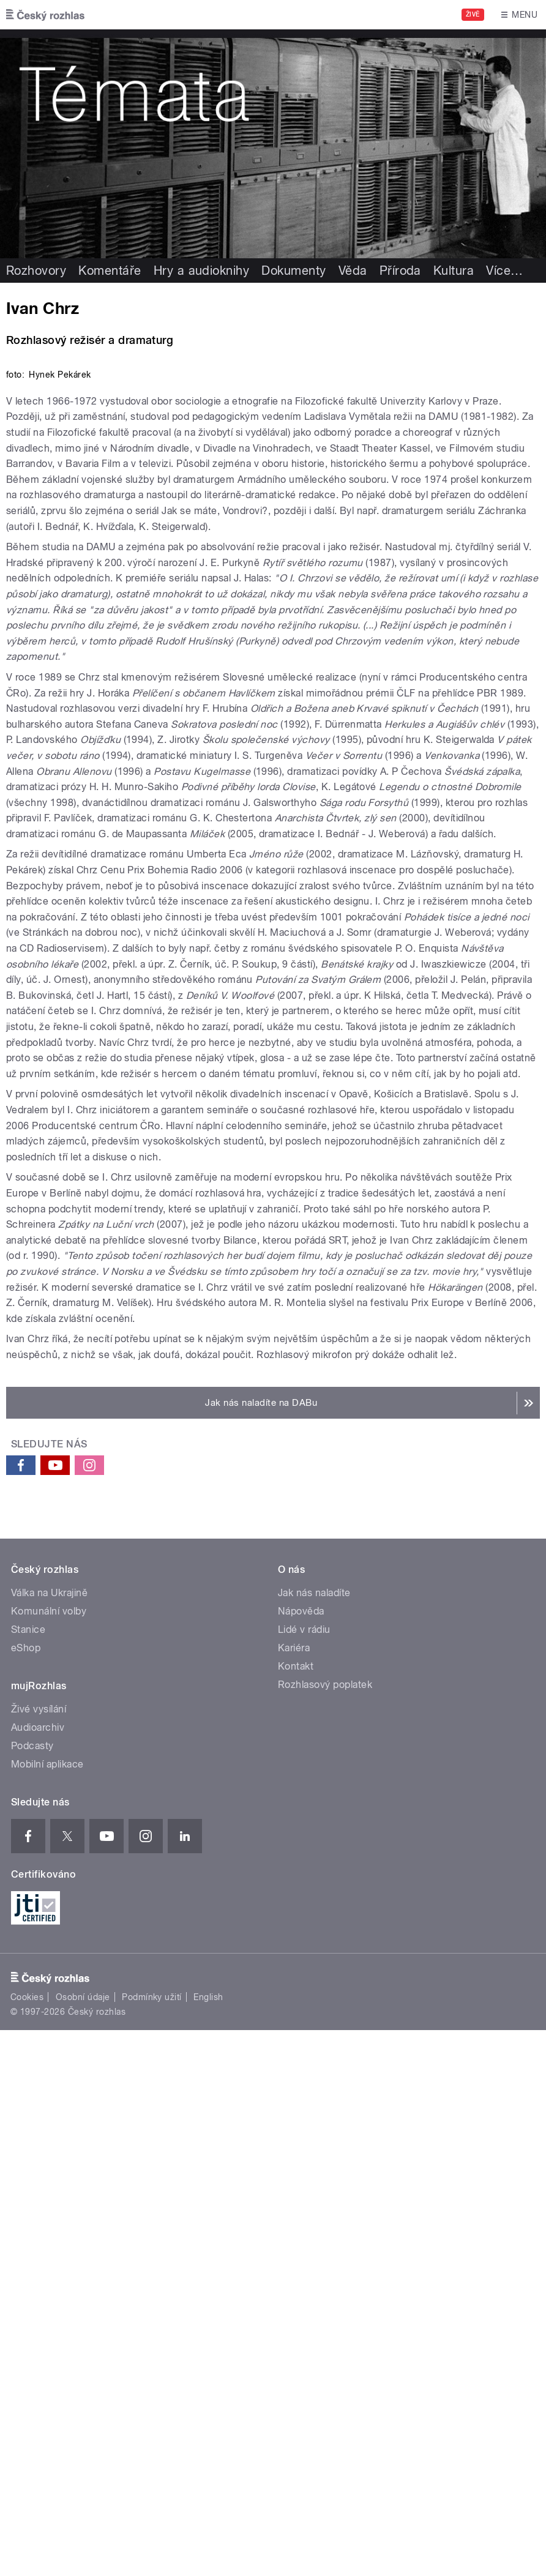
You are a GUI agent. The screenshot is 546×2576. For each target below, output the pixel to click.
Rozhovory (36, 270)
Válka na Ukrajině (49, 2139)
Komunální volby (48, 2157)
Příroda (400, 270)
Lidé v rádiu (304, 2175)
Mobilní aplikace (47, 2310)
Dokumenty (293, 270)
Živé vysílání (38, 2255)
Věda (352, 270)
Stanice (28, 2175)
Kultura (453, 270)
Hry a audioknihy (202, 270)
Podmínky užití (152, 2543)
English (208, 2543)
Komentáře (109, 270)
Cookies (26, 2543)
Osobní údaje (83, 2543)
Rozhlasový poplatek (325, 2230)
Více (504, 270)
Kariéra (294, 2194)
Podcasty (32, 2292)
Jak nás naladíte (314, 2139)
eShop (25, 2194)
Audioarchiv (37, 2273)
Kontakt (295, 2212)
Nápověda (301, 2157)
